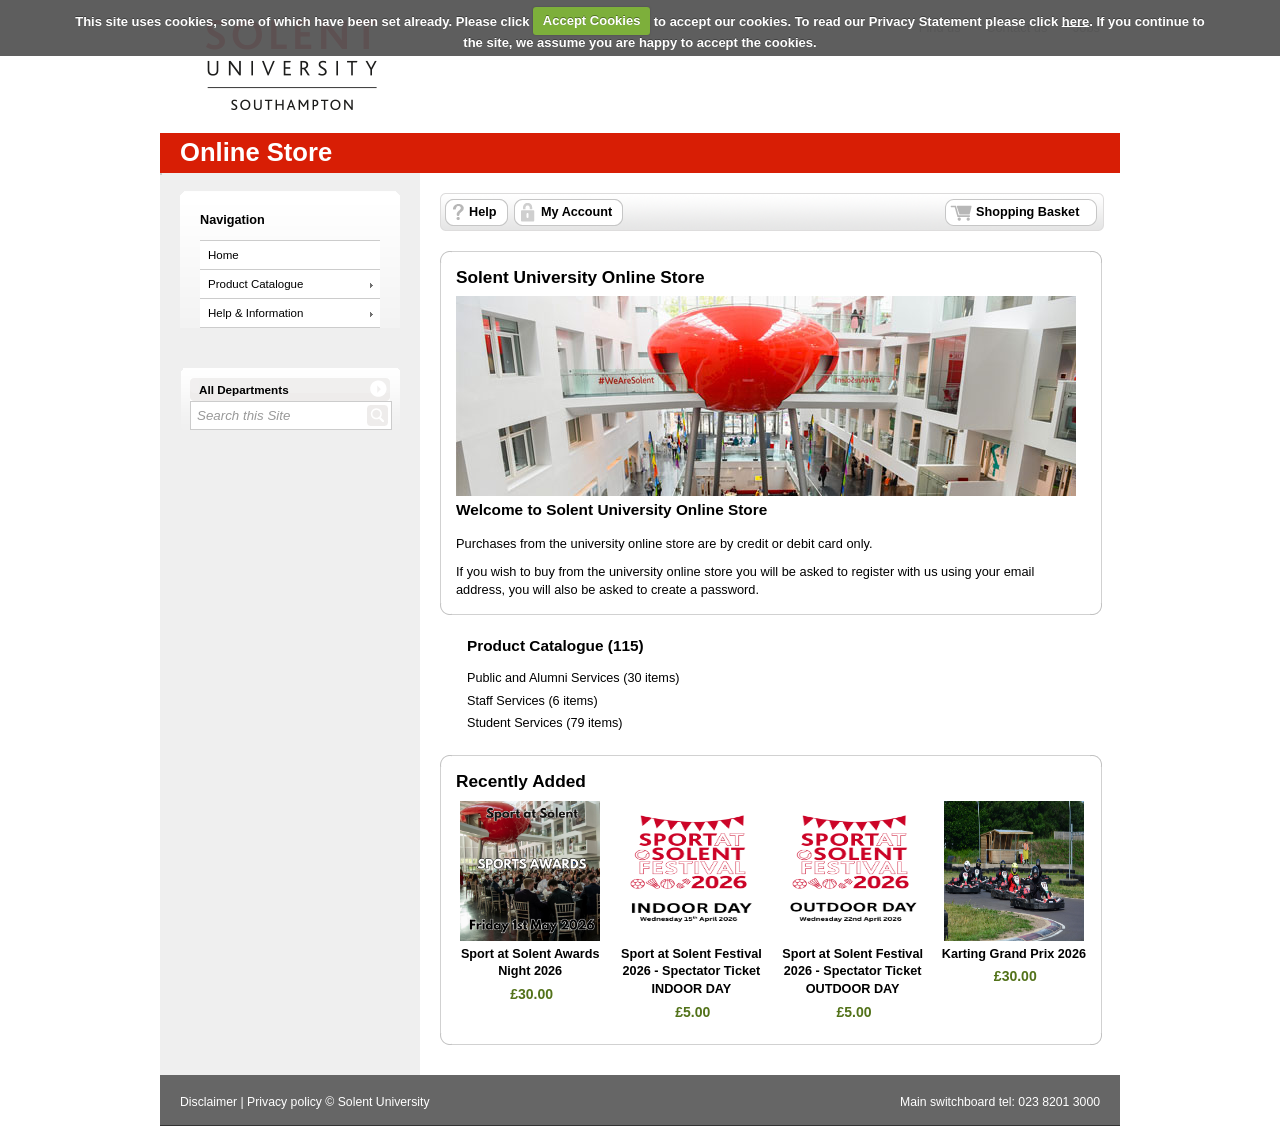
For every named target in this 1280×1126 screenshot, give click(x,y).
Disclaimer (208, 1102)
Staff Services (506, 701)
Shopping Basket (1027, 212)
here (1075, 20)
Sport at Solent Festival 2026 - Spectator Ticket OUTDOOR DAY (852, 971)
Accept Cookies (592, 20)
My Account (576, 212)
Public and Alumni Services (543, 678)
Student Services (515, 723)
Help (482, 212)
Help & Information (255, 313)
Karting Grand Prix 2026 (1014, 954)
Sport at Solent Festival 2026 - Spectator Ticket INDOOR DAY (691, 971)
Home (223, 255)
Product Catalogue (255, 284)
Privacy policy (284, 1102)
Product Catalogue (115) (555, 645)
